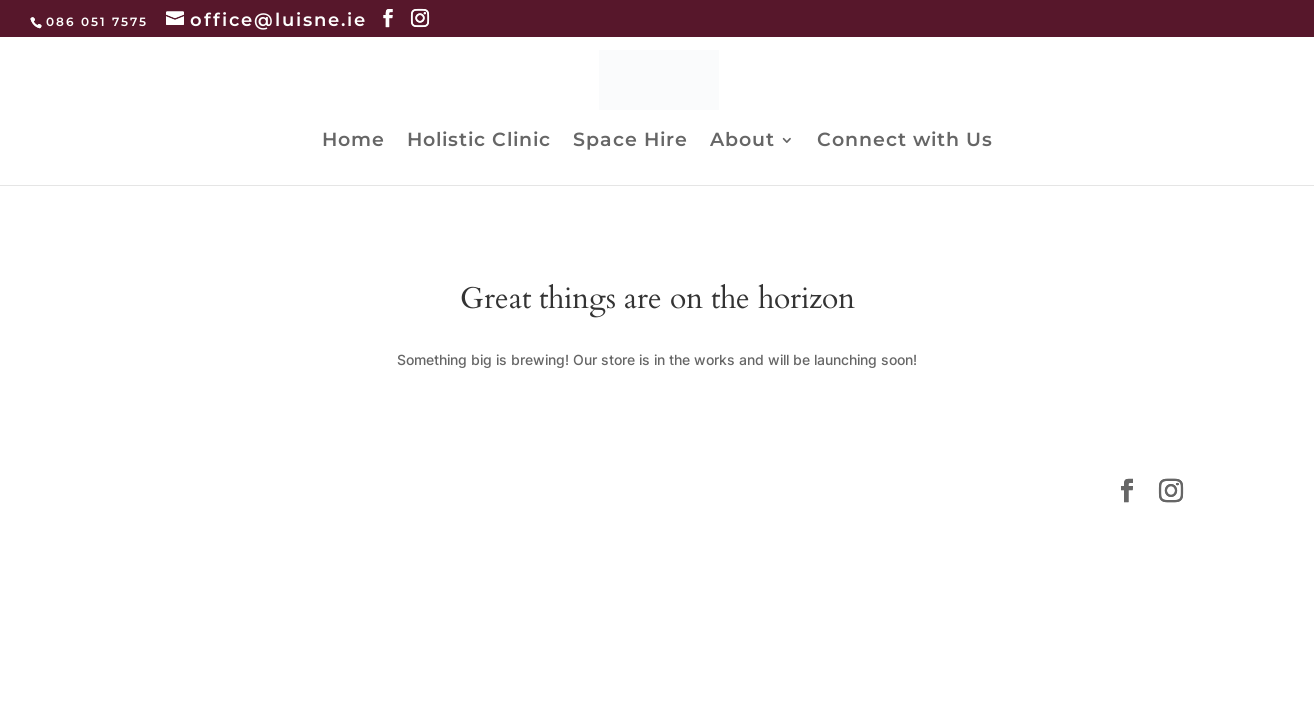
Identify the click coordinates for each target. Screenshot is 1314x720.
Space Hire (630, 142)
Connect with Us (905, 142)
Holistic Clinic (479, 142)
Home (353, 142)
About (742, 142)
